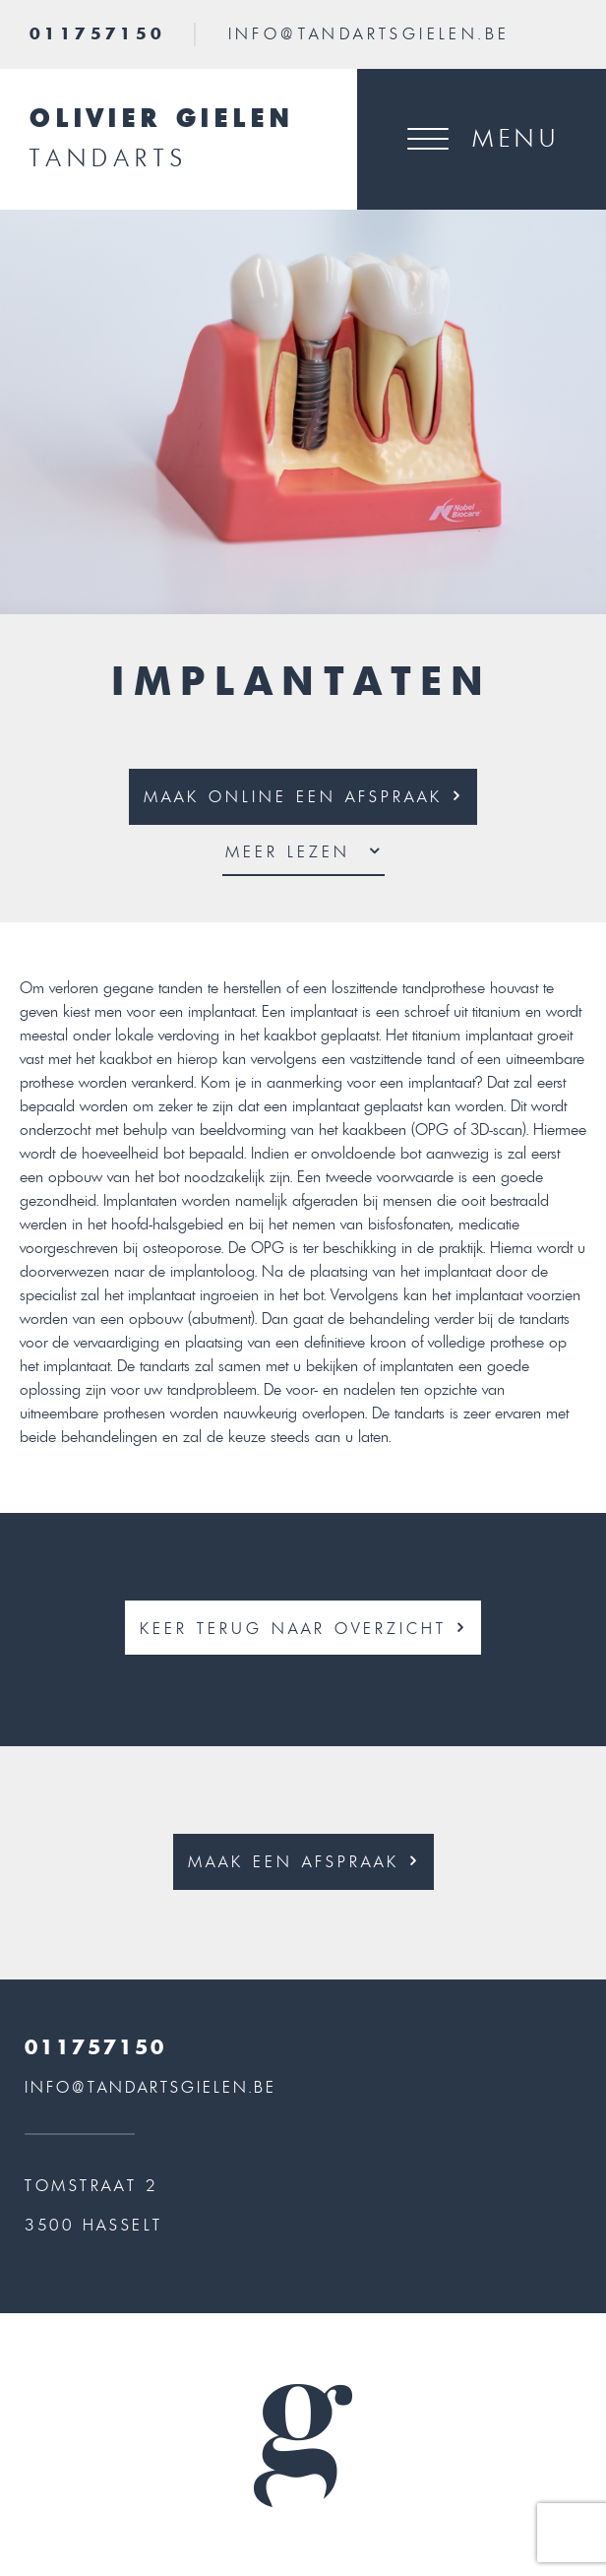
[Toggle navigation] (481, 140)
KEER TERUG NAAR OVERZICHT (293, 1629)
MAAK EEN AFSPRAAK (293, 1862)
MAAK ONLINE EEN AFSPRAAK (293, 797)
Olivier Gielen (162, 139)
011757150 (98, 34)
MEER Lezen (287, 852)
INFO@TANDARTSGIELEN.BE (369, 34)
